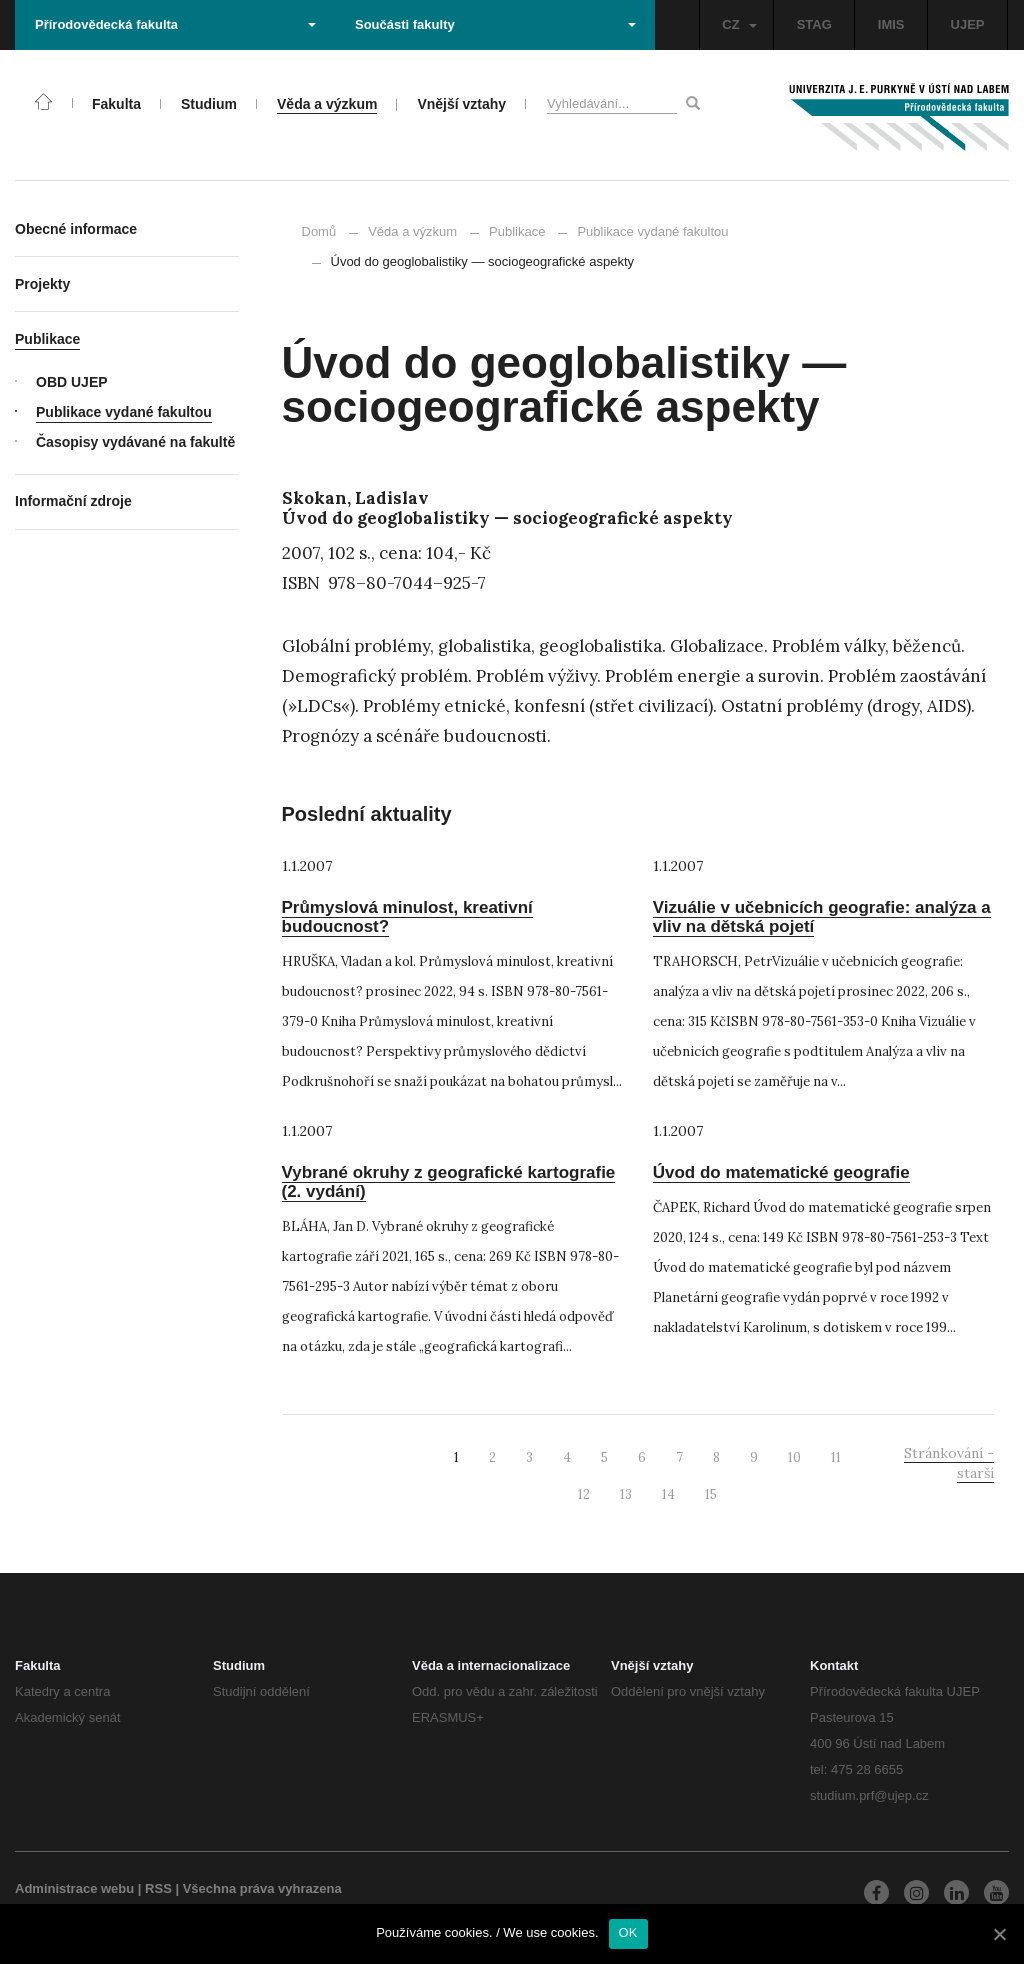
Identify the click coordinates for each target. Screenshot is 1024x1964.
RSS (158, 1888)
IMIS (891, 24)
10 (794, 1457)
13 (626, 1494)
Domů (319, 231)
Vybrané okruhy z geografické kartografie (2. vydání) (449, 1182)
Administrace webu (74, 1888)
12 (584, 1494)
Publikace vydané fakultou (643, 231)
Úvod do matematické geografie (781, 1172)
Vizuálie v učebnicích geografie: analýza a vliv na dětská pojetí (822, 917)
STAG (814, 24)
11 (836, 1457)
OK (628, 1932)
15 (711, 1494)
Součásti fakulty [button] (495, 24)
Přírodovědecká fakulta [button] (175, 24)
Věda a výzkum (412, 231)
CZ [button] (739, 24)
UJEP (968, 24)
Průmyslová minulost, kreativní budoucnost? (407, 917)
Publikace (517, 231)
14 (668, 1494)
